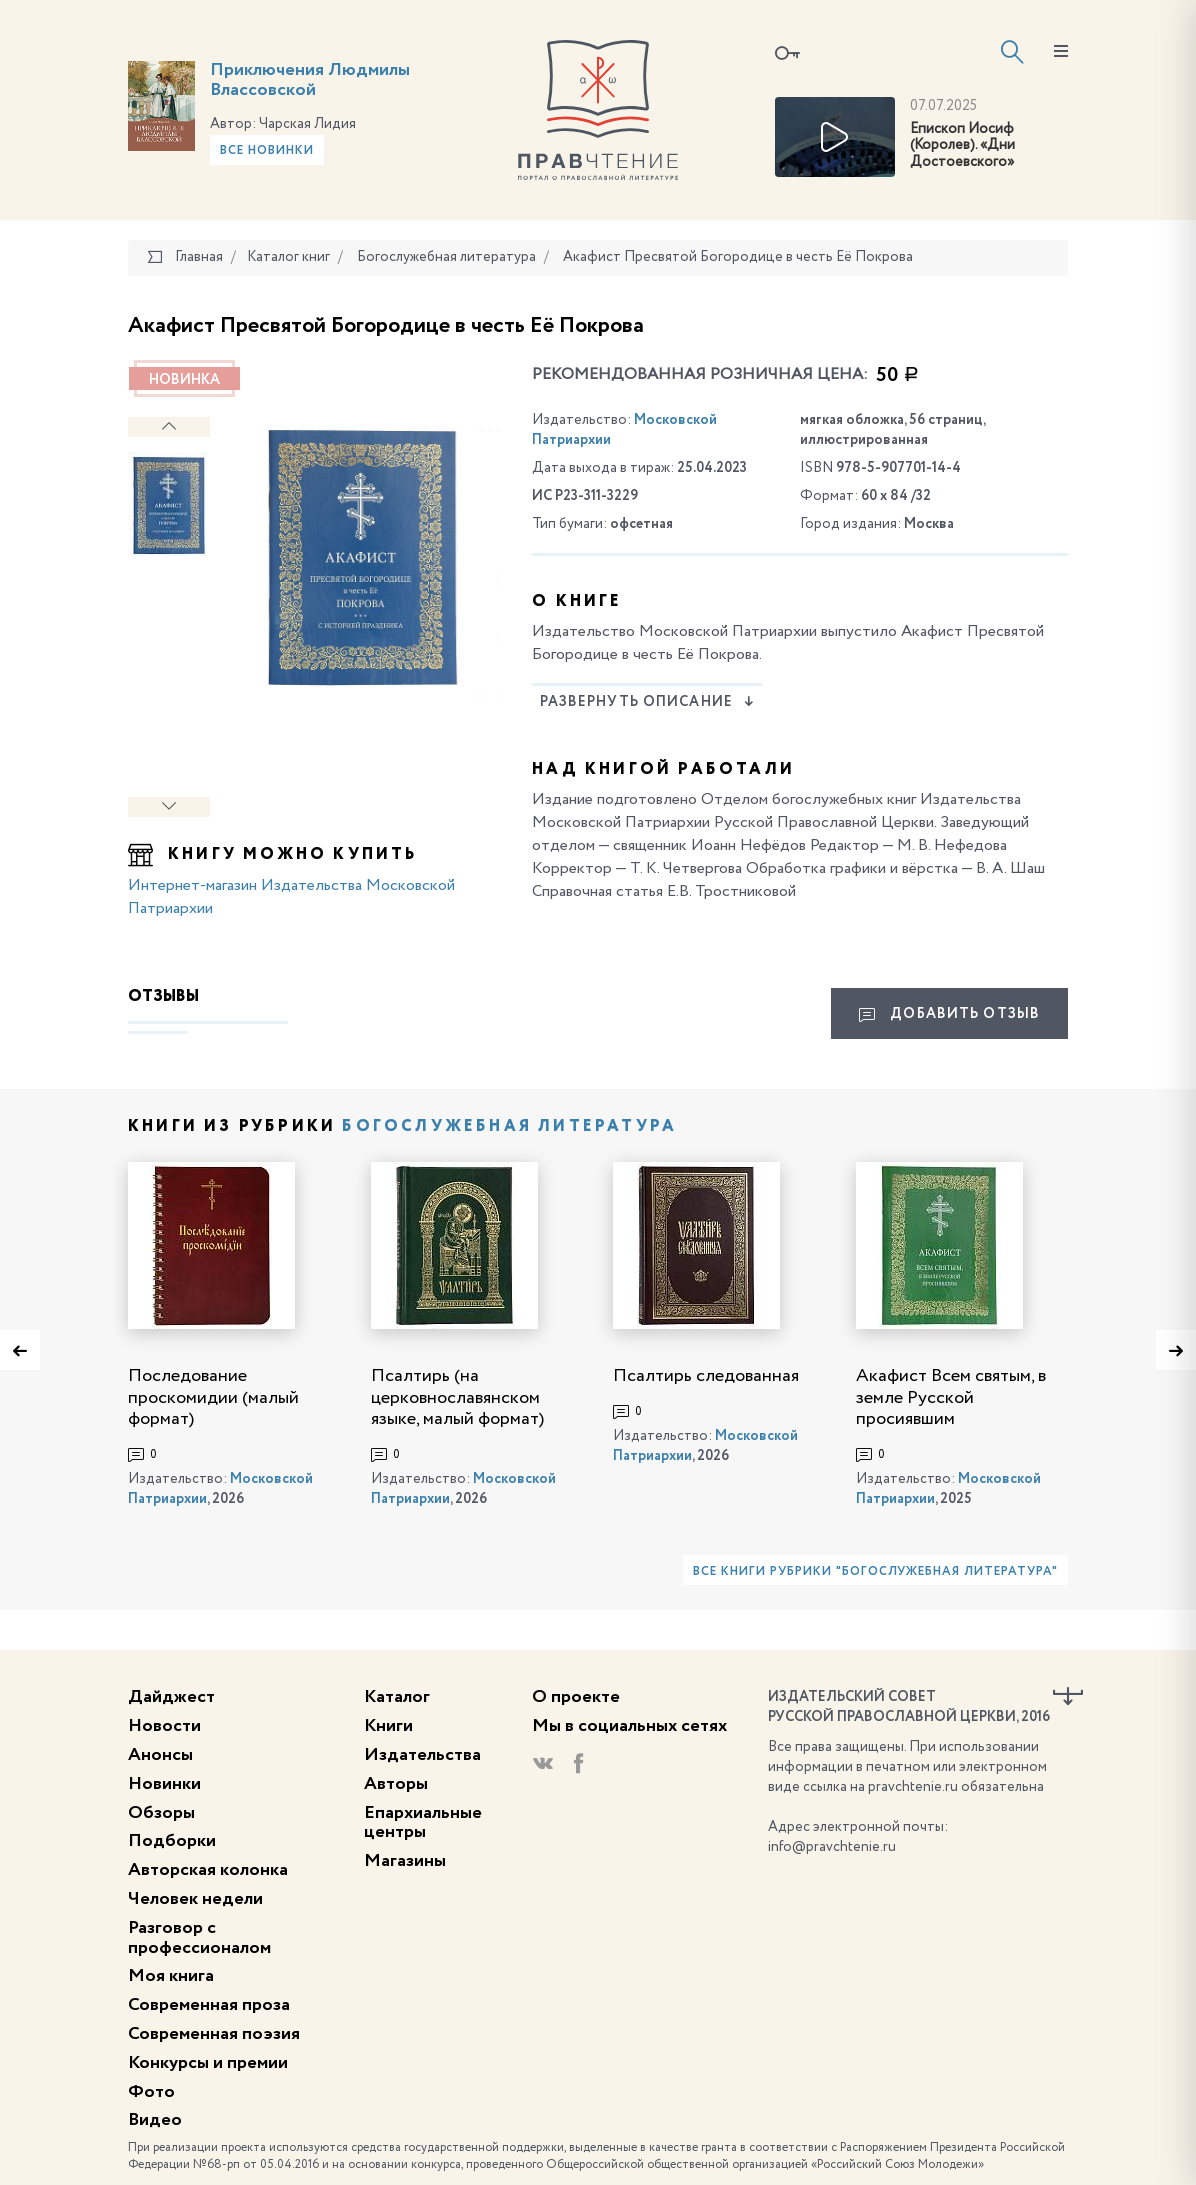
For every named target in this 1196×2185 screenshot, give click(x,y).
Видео (155, 2120)
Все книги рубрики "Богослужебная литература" (875, 1572)
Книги (388, 1726)
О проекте (576, 1697)
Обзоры (161, 1813)
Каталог (397, 1697)
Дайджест (171, 1697)
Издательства (422, 1755)
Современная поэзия (214, 2034)
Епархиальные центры (423, 1823)
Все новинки (267, 151)
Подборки (172, 1841)
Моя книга (171, 1976)
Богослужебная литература (509, 1127)
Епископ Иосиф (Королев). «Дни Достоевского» (962, 146)
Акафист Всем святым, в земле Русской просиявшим (951, 1397)
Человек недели (195, 1899)
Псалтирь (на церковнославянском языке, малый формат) (457, 1397)
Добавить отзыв (949, 1015)
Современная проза (209, 2005)
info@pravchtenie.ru (832, 1847)
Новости (164, 1726)
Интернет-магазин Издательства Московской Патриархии (291, 897)
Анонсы (160, 1755)
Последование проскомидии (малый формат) (213, 1397)
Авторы (396, 1784)
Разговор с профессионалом (199, 1938)
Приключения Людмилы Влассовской (310, 80)
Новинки (164, 1784)
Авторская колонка (208, 1870)
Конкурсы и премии (208, 2063)
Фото (151, 2092)
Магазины (405, 1861)
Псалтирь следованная (706, 1376)
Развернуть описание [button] (647, 702)
